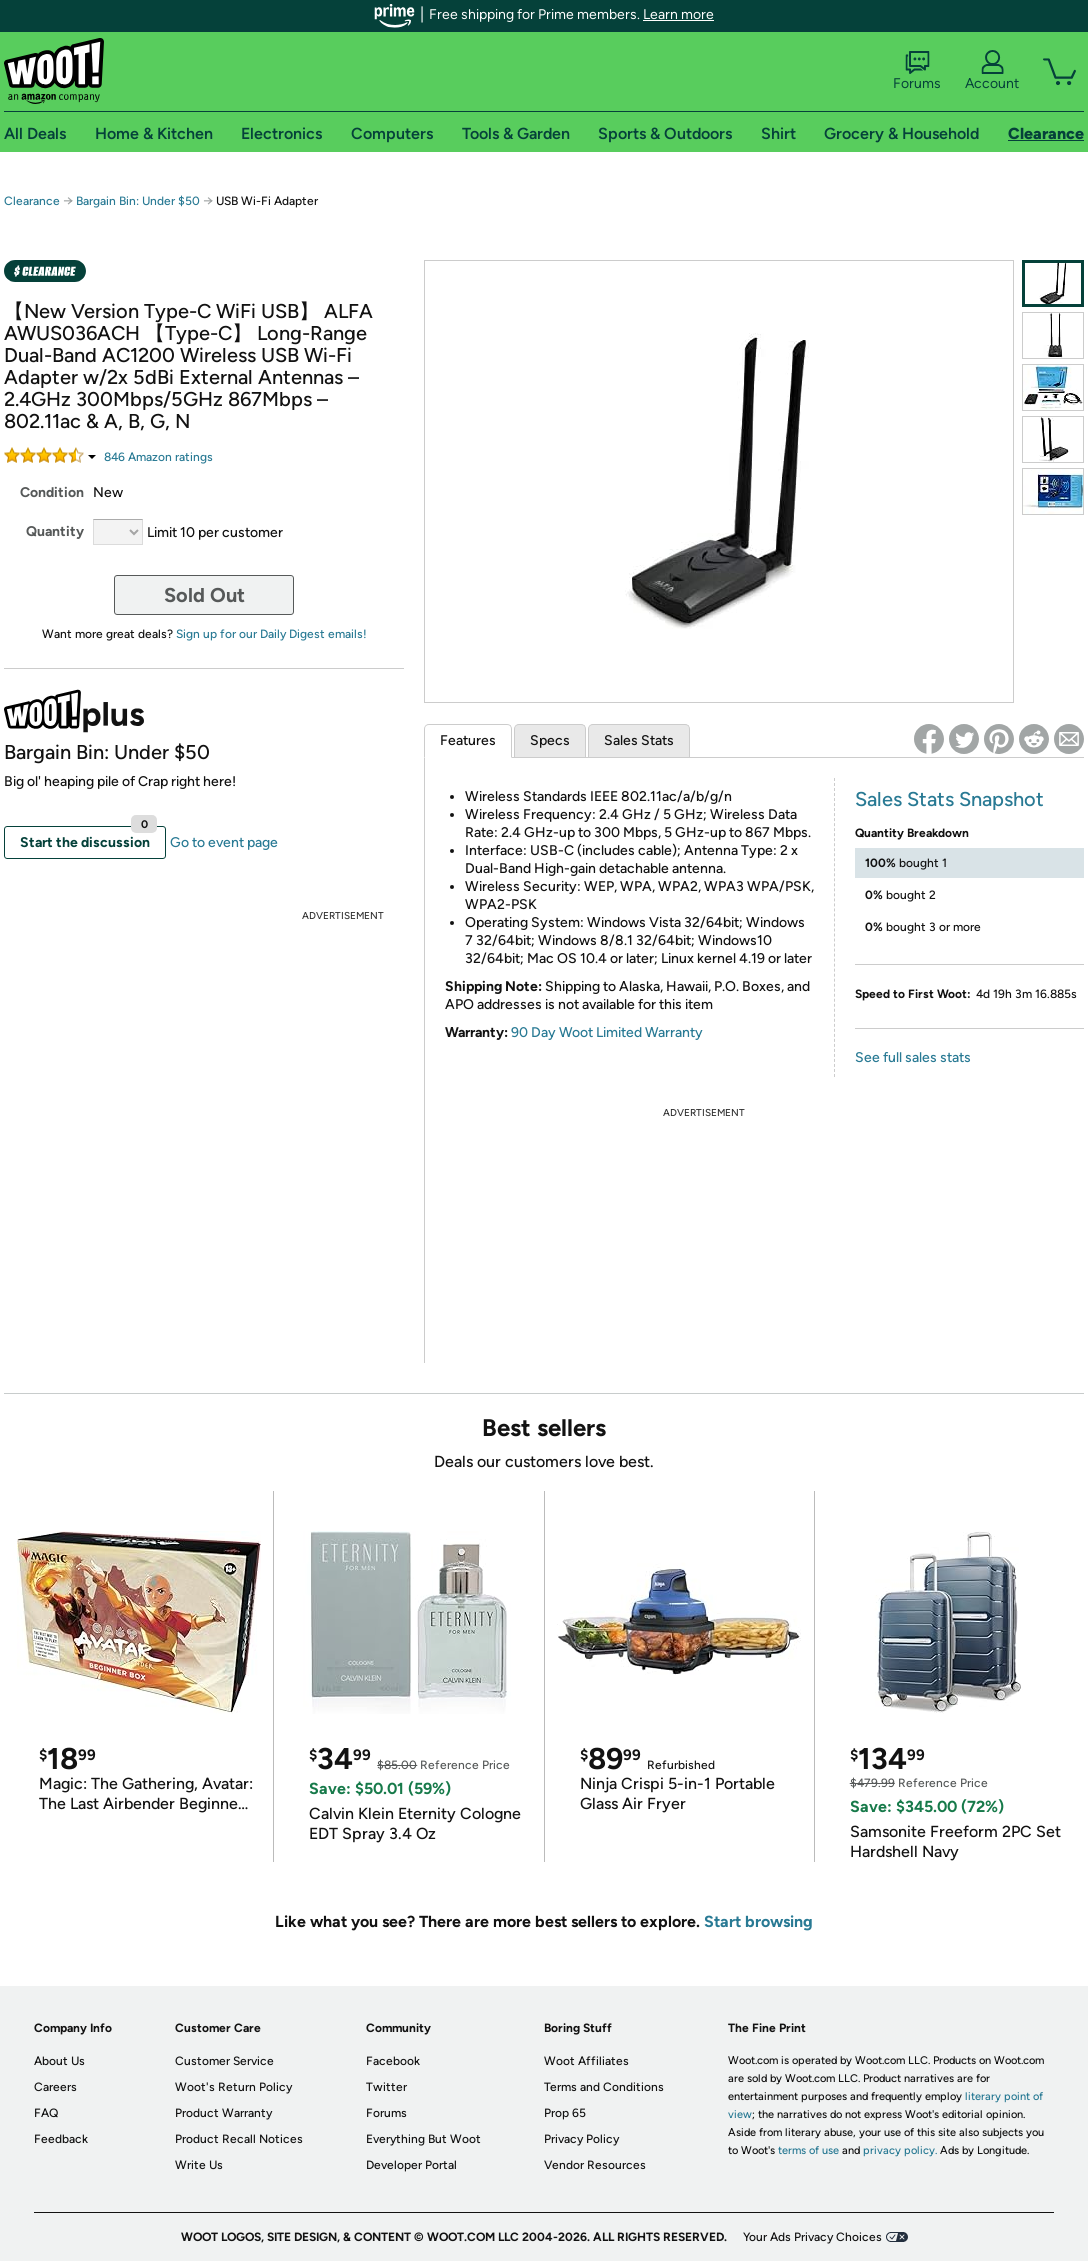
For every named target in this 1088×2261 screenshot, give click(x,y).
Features (468, 740)
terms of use (808, 2150)
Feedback (61, 2139)
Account (992, 71)
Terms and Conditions (604, 2087)
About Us (59, 2061)
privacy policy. (900, 2150)
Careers (55, 2087)
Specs (550, 740)
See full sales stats (913, 1057)
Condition (52, 492)
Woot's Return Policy (233, 2087)
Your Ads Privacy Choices (812, 2237)
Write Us (199, 2165)
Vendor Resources (595, 2165)
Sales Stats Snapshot (949, 799)
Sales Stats (639, 740)
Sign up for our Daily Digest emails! (271, 634)
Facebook (393, 2061)
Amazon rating (158, 457)
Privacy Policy (581, 2139)
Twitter (386, 2087)
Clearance (32, 201)
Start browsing (758, 1921)
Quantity (55, 531)
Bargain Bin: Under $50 (138, 201)
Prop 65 (565, 2113)
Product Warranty (223, 2113)
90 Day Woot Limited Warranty (607, 1032)
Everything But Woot (423, 2139)
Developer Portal (411, 2165)
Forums (917, 71)
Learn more (678, 14)
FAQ (46, 2113)
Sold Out (204, 595)
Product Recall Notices (239, 2139)
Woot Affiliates (586, 2061)
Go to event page (224, 842)
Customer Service (224, 2061)
